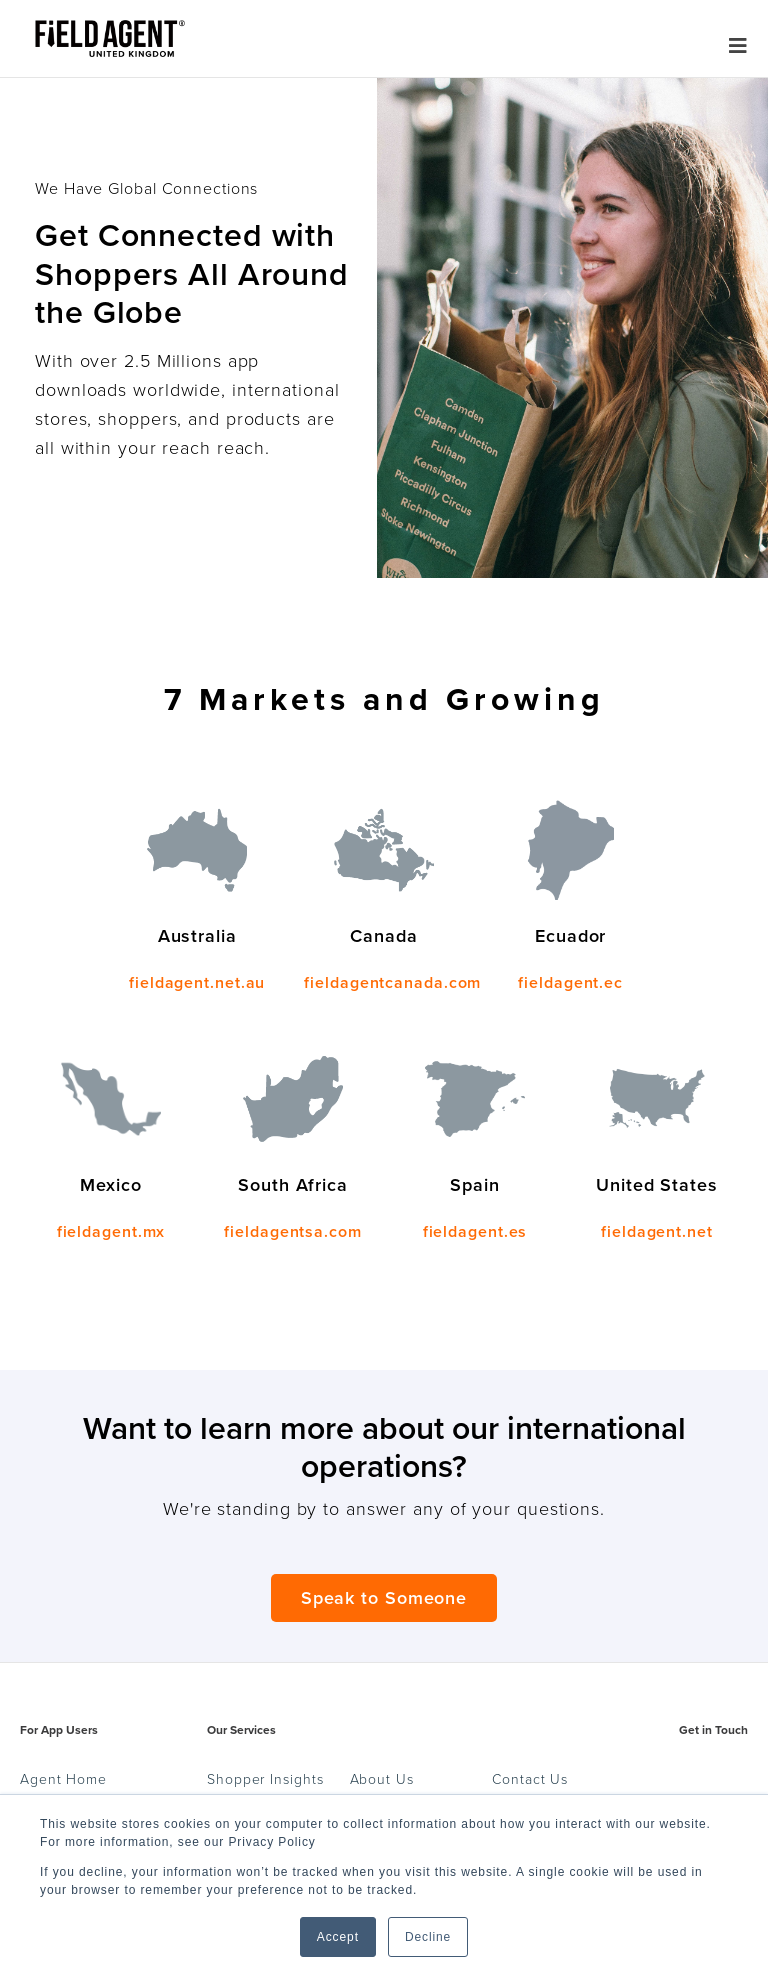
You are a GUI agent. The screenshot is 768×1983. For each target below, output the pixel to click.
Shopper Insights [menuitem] (265, 1780)
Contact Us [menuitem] (530, 1780)
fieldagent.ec (570, 983)
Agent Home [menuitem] (63, 1780)
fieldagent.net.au (197, 983)
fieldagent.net (657, 1232)
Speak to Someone (384, 1598)
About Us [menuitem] (382, 1780)
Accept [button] (338, 1937)
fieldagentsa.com (292, 1232)
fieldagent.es (475, 1232)
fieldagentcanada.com (392, 983)
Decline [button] (428, 1937)
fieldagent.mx (111, 1232)
